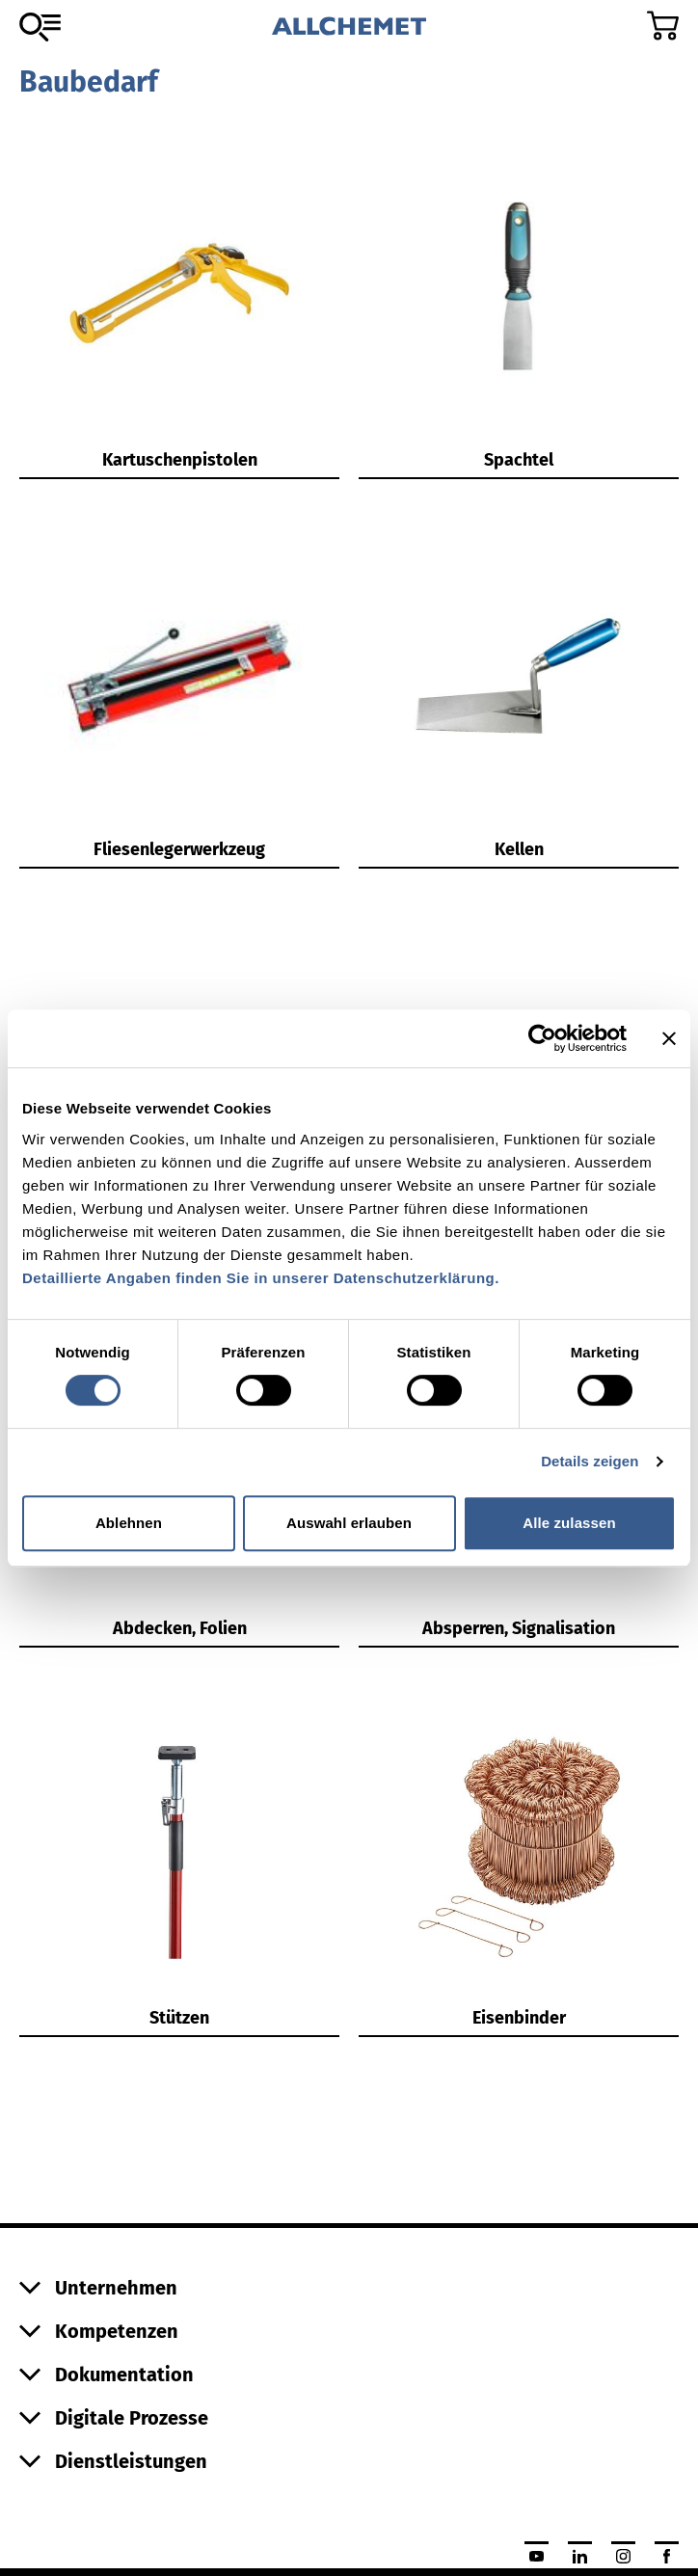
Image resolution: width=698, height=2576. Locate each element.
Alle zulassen (569, 1523)
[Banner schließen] (669, 1038)
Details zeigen (589, 1461)
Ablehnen (128, 1523)
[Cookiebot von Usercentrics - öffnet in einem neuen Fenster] (542, 1038)
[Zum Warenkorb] (663, 25)
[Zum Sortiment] (40, 27)
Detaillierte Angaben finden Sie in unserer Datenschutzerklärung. (260, 1278)
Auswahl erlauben (349, 1523)
